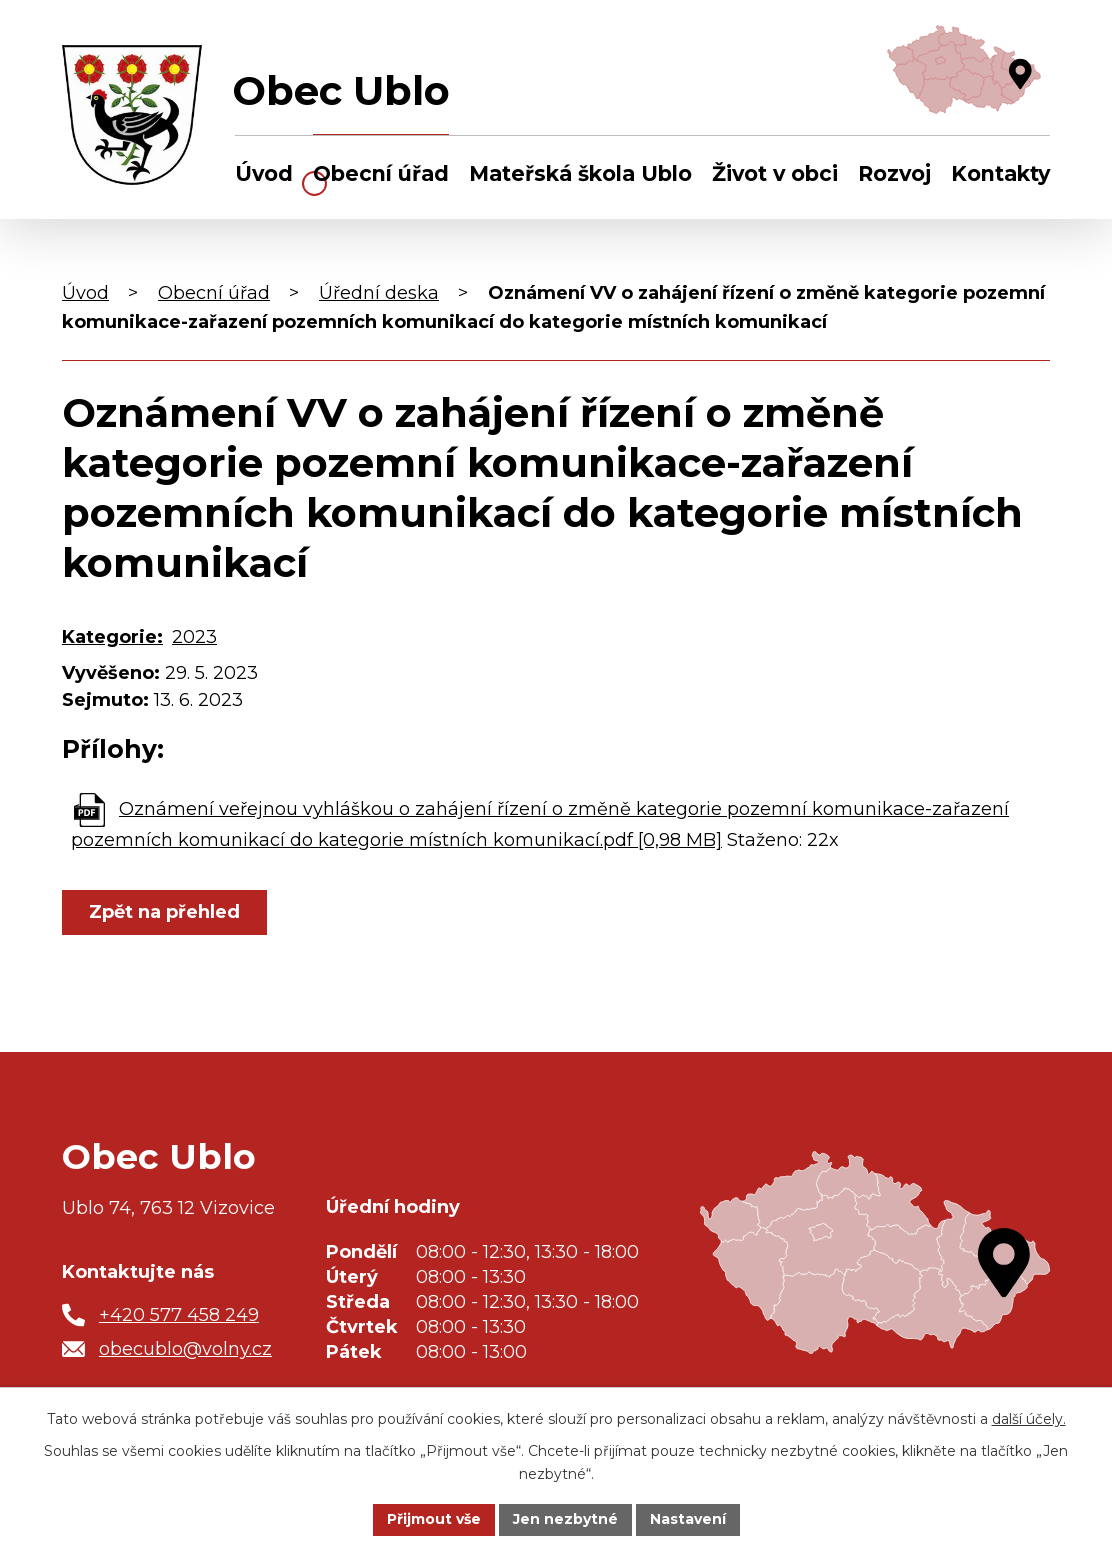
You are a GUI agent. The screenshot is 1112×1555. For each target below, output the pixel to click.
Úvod (264, 173)
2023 (194, 637)
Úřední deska (379, 293)
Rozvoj (894, 173)
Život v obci (775, 173)
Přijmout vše (434, 1519)
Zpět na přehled (164, 912)
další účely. (1029, 1419)
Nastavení (688, 1519)
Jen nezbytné (565, 1519)
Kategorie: (112, 637)
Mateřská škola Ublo (580, 173)
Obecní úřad (381, 173)
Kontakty (1000, 173)
